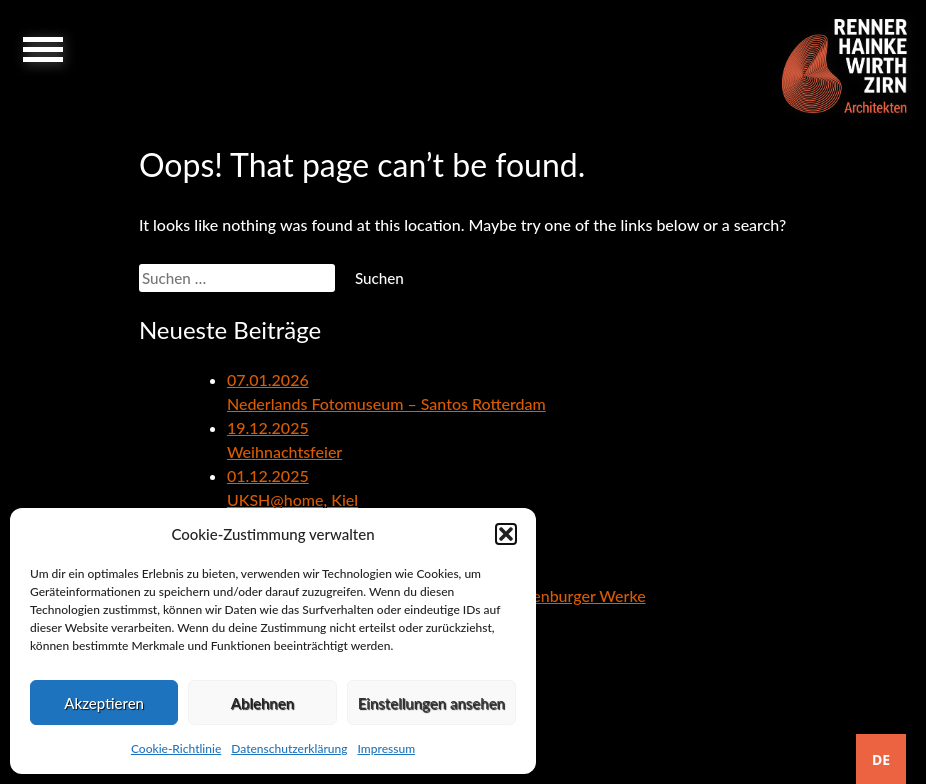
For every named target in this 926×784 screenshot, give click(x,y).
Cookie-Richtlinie (176, 748)
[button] (506, 534)
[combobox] (881, 759)
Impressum (386, 748)
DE (881, 759)
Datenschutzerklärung (289, 748)
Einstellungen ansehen (431, 703)
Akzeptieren (104, 703)
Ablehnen (262, 703)
